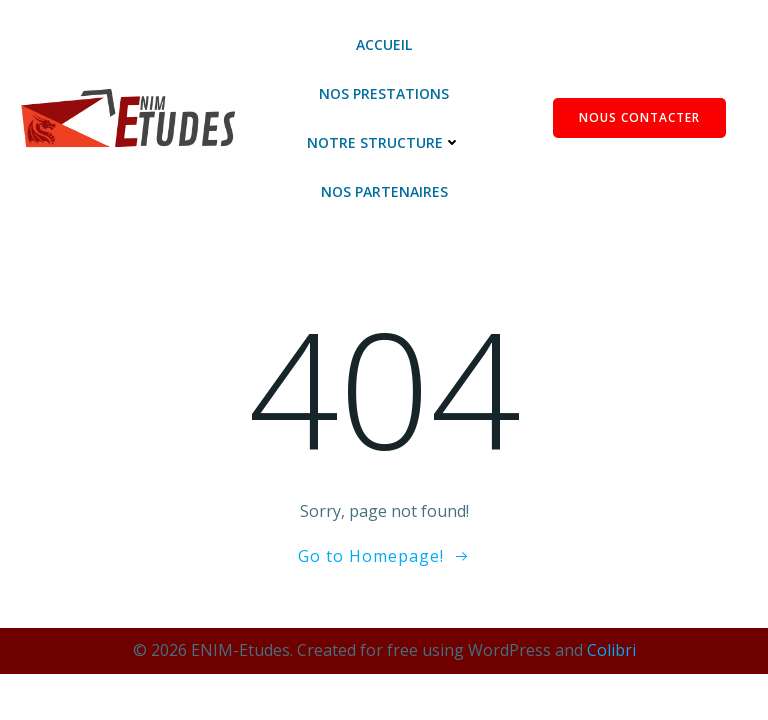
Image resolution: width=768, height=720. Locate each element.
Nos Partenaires (384, 191)
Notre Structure (384, 142)
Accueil (384, 44)
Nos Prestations (384, 93)
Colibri (611, 650)
